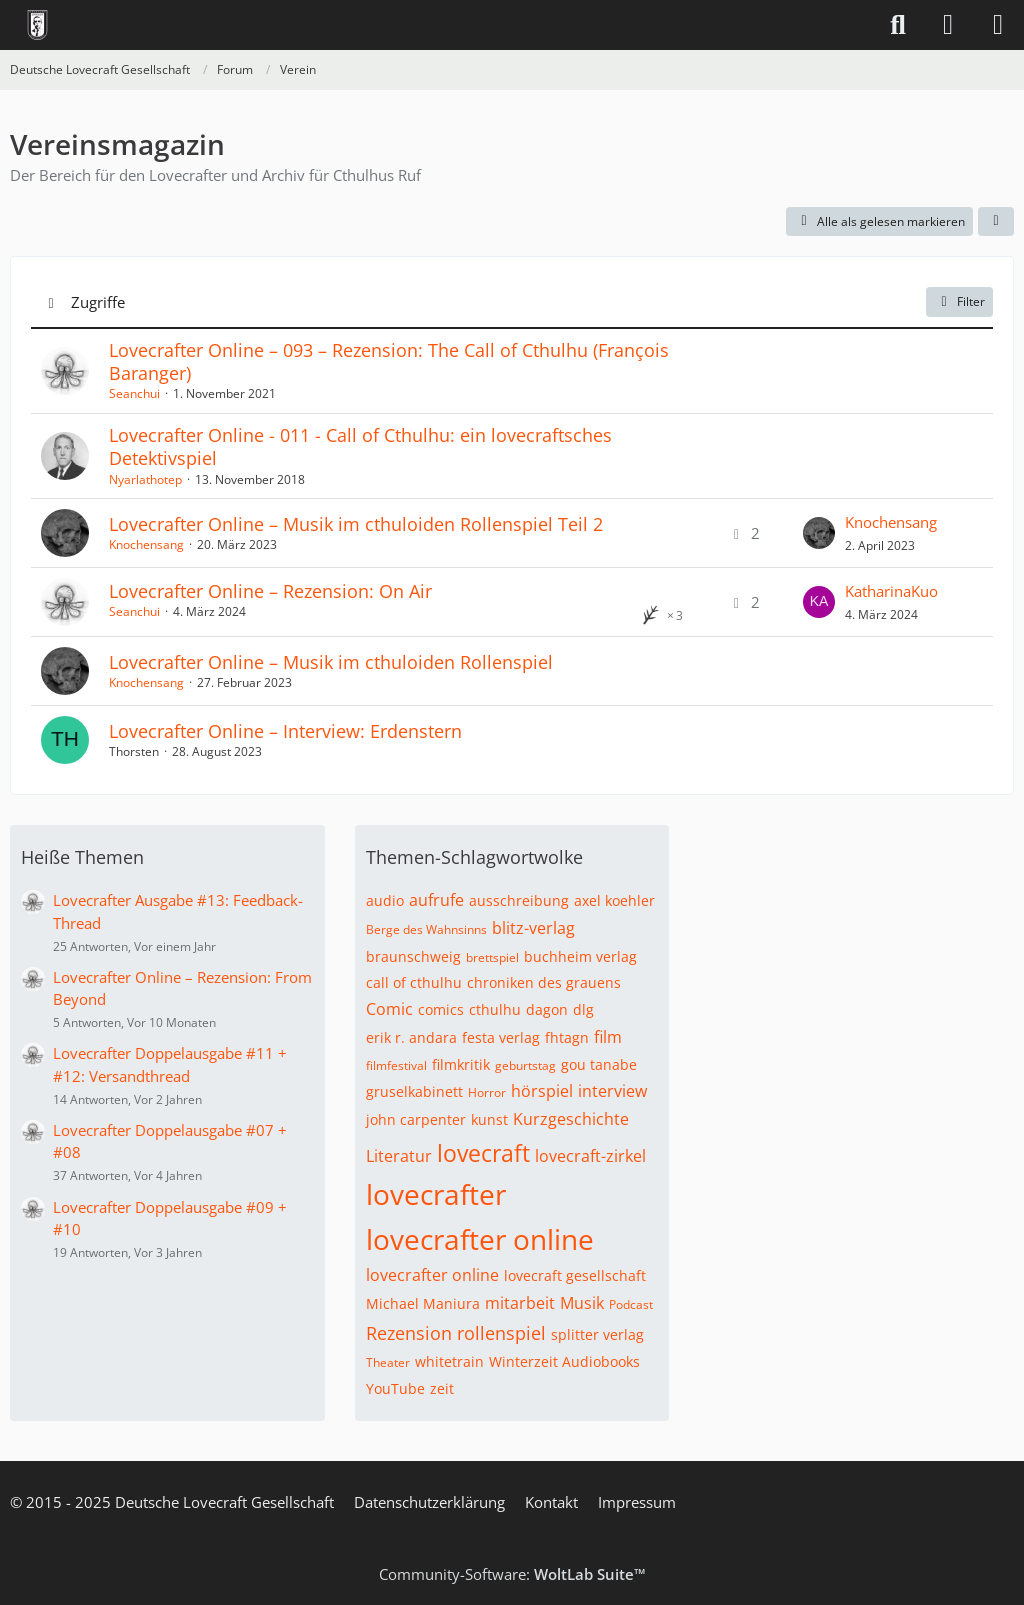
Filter (959, 301)
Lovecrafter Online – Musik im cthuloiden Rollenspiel (331, 662)
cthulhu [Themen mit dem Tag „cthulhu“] (495, 1009)
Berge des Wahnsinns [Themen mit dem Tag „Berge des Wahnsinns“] (426, 929)
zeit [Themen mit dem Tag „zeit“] (442, 1388)
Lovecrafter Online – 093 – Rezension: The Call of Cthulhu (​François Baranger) (389, 361)
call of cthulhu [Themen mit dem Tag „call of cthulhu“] (414, 982)
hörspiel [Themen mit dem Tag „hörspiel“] (542, 1091)
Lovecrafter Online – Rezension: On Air (270, 591)
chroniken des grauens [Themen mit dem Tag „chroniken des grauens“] (544, 982)
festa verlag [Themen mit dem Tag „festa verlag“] (501, 1037)
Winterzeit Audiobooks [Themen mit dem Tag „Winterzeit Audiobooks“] (564, 1361)
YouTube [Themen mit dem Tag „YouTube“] (395, 1388)
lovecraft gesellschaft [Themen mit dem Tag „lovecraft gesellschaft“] (575, 1275)
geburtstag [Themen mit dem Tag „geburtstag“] (525, 1065)
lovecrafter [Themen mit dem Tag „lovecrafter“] (436, 1194)
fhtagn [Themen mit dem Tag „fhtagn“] (567, 1037)
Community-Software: (512, 1574)
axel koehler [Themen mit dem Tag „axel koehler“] (614, 900)
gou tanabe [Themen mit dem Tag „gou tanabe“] (599, 1064)
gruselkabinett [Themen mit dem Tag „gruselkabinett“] (414, 1091)
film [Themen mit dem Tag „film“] (608, 1037)
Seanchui (134, 393)
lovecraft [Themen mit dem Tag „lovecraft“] (483, 1153)
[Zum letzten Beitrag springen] (819, 533)
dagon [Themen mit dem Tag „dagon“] (547, 1009)
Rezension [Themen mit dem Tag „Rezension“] (409, 1333)
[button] (996, 222)
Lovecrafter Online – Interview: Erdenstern (285, 731)
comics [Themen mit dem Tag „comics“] (441, 1009)
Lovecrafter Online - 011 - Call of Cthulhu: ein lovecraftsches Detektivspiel (360, 446)
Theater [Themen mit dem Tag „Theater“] (388, 1362)
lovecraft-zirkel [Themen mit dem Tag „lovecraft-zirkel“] (590, 1156)
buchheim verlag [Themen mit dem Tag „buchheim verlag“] (580, 956)
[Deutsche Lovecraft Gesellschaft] (37, 25)
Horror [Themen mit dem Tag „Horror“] (487, 1092)
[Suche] (898, 25)
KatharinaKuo (891, 591)
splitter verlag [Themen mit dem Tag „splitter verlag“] (597, 1334)
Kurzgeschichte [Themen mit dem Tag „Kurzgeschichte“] (571, 1119)
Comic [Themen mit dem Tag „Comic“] (389, 1009)
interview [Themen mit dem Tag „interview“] (612, 1091)
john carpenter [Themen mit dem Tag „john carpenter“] (416, 1119)
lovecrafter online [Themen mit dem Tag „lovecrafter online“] (480, 1239)
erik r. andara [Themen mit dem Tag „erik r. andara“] (411, 1037)
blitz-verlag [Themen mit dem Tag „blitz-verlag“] (533, 928)
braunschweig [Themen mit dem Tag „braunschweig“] (413, 956)
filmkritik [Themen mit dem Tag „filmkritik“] (461, 1064)
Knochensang (146, 544)
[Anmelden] (948, 25)
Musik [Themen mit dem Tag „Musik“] (582, 1303)
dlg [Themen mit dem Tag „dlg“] (583, 1009)
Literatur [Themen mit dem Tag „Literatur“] (399, 1156)
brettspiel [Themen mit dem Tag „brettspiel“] (492, 957)
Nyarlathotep (145, 479)
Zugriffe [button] (98, 302)
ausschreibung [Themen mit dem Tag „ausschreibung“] (519, 900)
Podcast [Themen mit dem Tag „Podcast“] (631, 1304)
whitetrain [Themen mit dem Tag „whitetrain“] (449, 1361)
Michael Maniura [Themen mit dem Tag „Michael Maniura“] (423, 1303)
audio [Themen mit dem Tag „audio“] (385, 900)
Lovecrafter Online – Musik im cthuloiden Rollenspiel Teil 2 (356, 524)
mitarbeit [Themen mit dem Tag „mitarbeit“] (520, 1303)
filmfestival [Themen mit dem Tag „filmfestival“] (396, 1065)
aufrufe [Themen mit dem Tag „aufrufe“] (436, 900)
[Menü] (998, 25)
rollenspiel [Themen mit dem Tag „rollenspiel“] (501, 1333)
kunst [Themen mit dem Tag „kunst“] (489, 1119)
